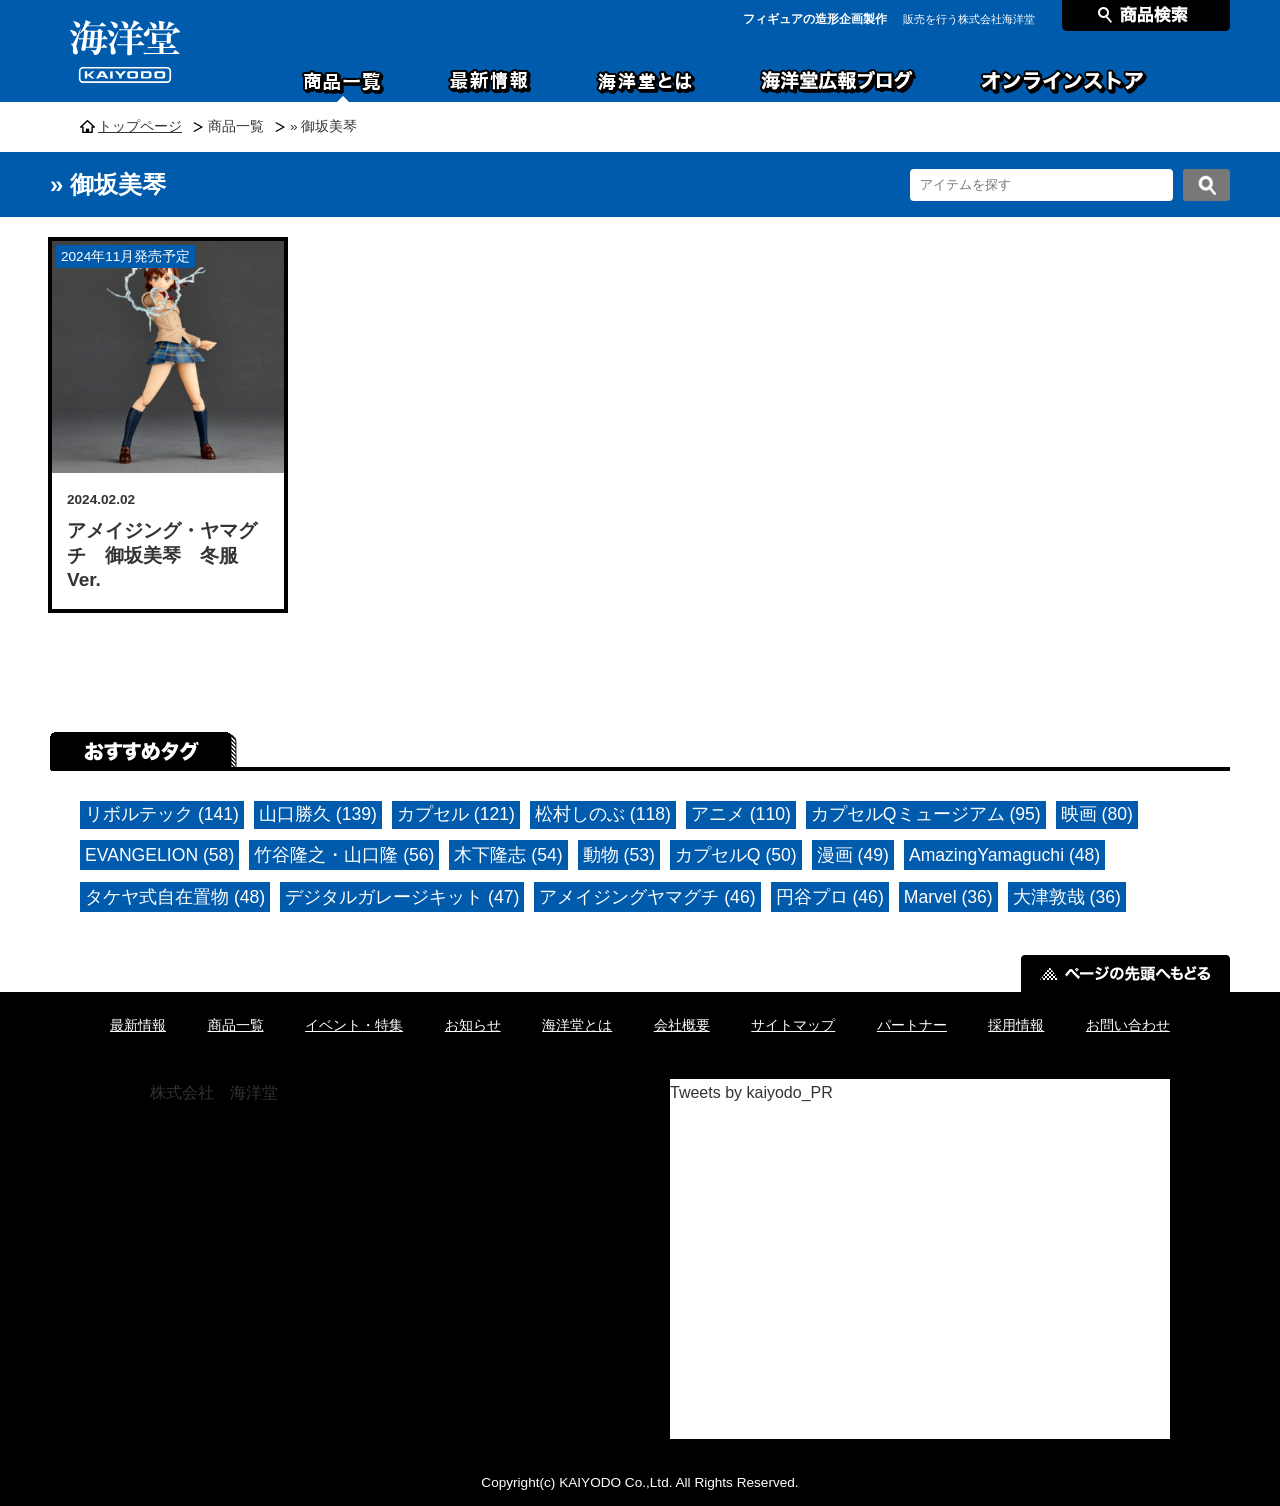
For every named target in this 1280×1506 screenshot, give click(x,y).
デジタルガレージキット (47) (402, 897)
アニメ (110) (741, 814)
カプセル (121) (456, 814)
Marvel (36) (948, 897)
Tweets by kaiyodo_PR (751, 1092)
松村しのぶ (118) (603, 814)
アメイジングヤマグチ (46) (647, 897)
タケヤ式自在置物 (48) (175, 897)
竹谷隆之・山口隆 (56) (344, 855)
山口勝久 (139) (318, 814)
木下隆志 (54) (508, 855)
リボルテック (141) (162, 814)
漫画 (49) (853, 855)
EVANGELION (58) (159, 855)
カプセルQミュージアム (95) (926, 814)
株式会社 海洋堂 (214, 1092)
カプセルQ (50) (736, 855)
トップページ (140, 126)
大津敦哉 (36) (1067, 897)
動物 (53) (619, 855)
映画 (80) (1097, 814)
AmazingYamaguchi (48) (1004, 855)
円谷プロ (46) (830, 897)
